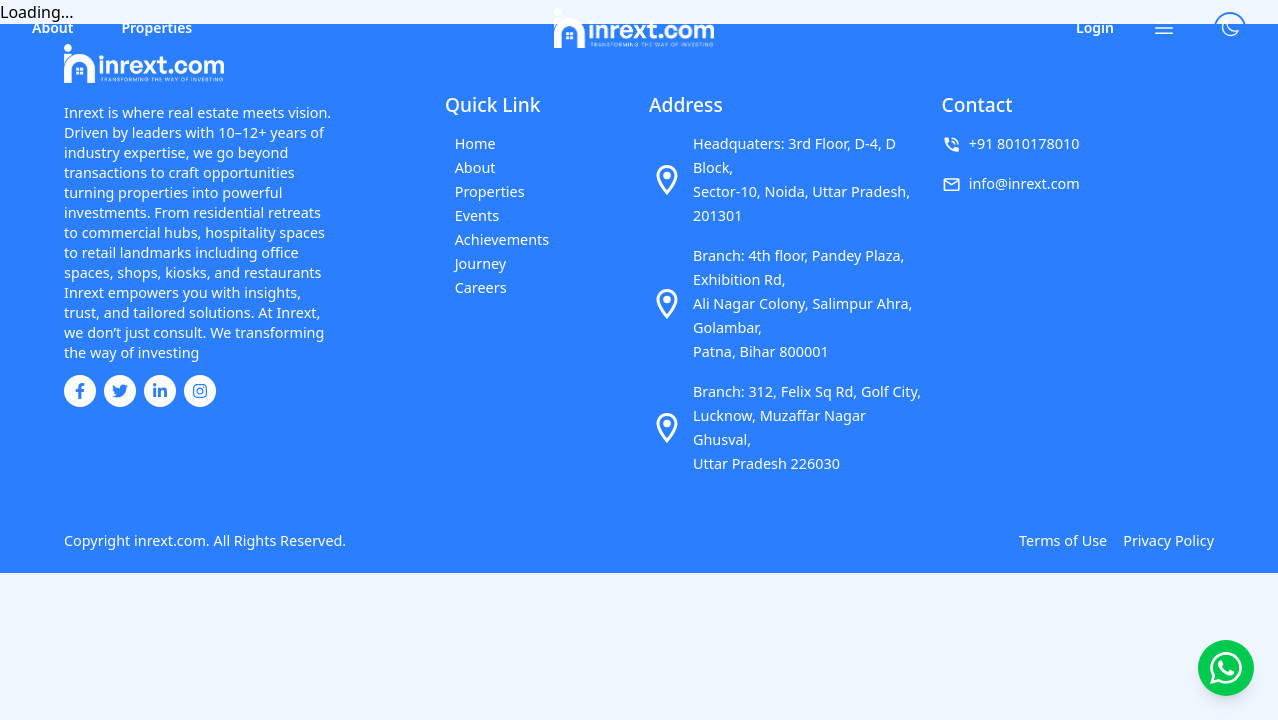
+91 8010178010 (1024, 143)
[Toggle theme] (1230, 28)
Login (1095, 27)
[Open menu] (1164, 28)
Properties (156, 27)
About (52, 27)
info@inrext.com (1024, 183)
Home (465, 143)
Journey (471, 263)
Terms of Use (1063, 540)
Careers (471, 287)
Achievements (492, 239)
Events (467, 215)
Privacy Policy (1168, 540)
